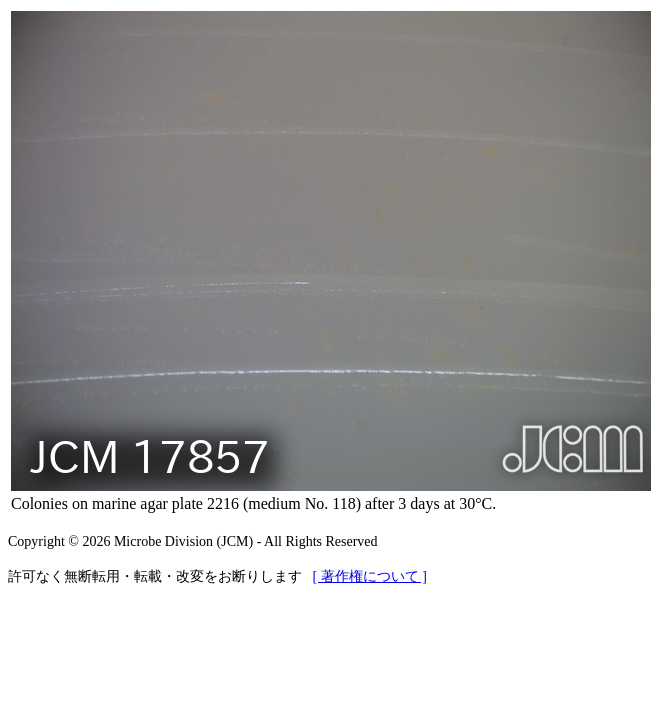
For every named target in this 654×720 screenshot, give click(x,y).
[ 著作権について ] (370, 576)
